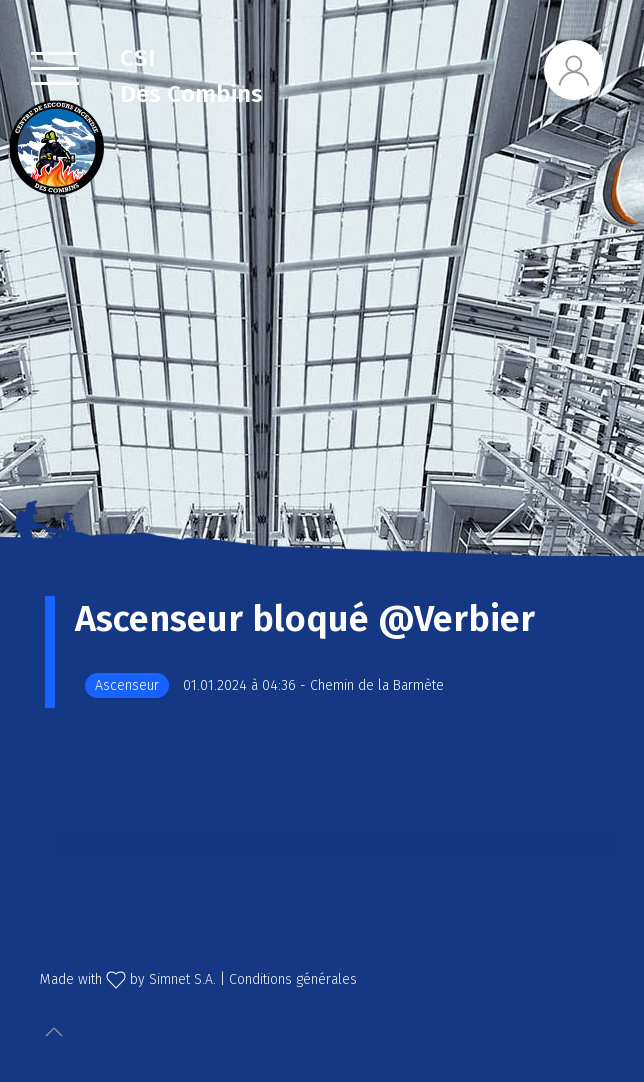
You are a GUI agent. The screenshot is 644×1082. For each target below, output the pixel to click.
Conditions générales (293, 979)
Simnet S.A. (182, 979)
